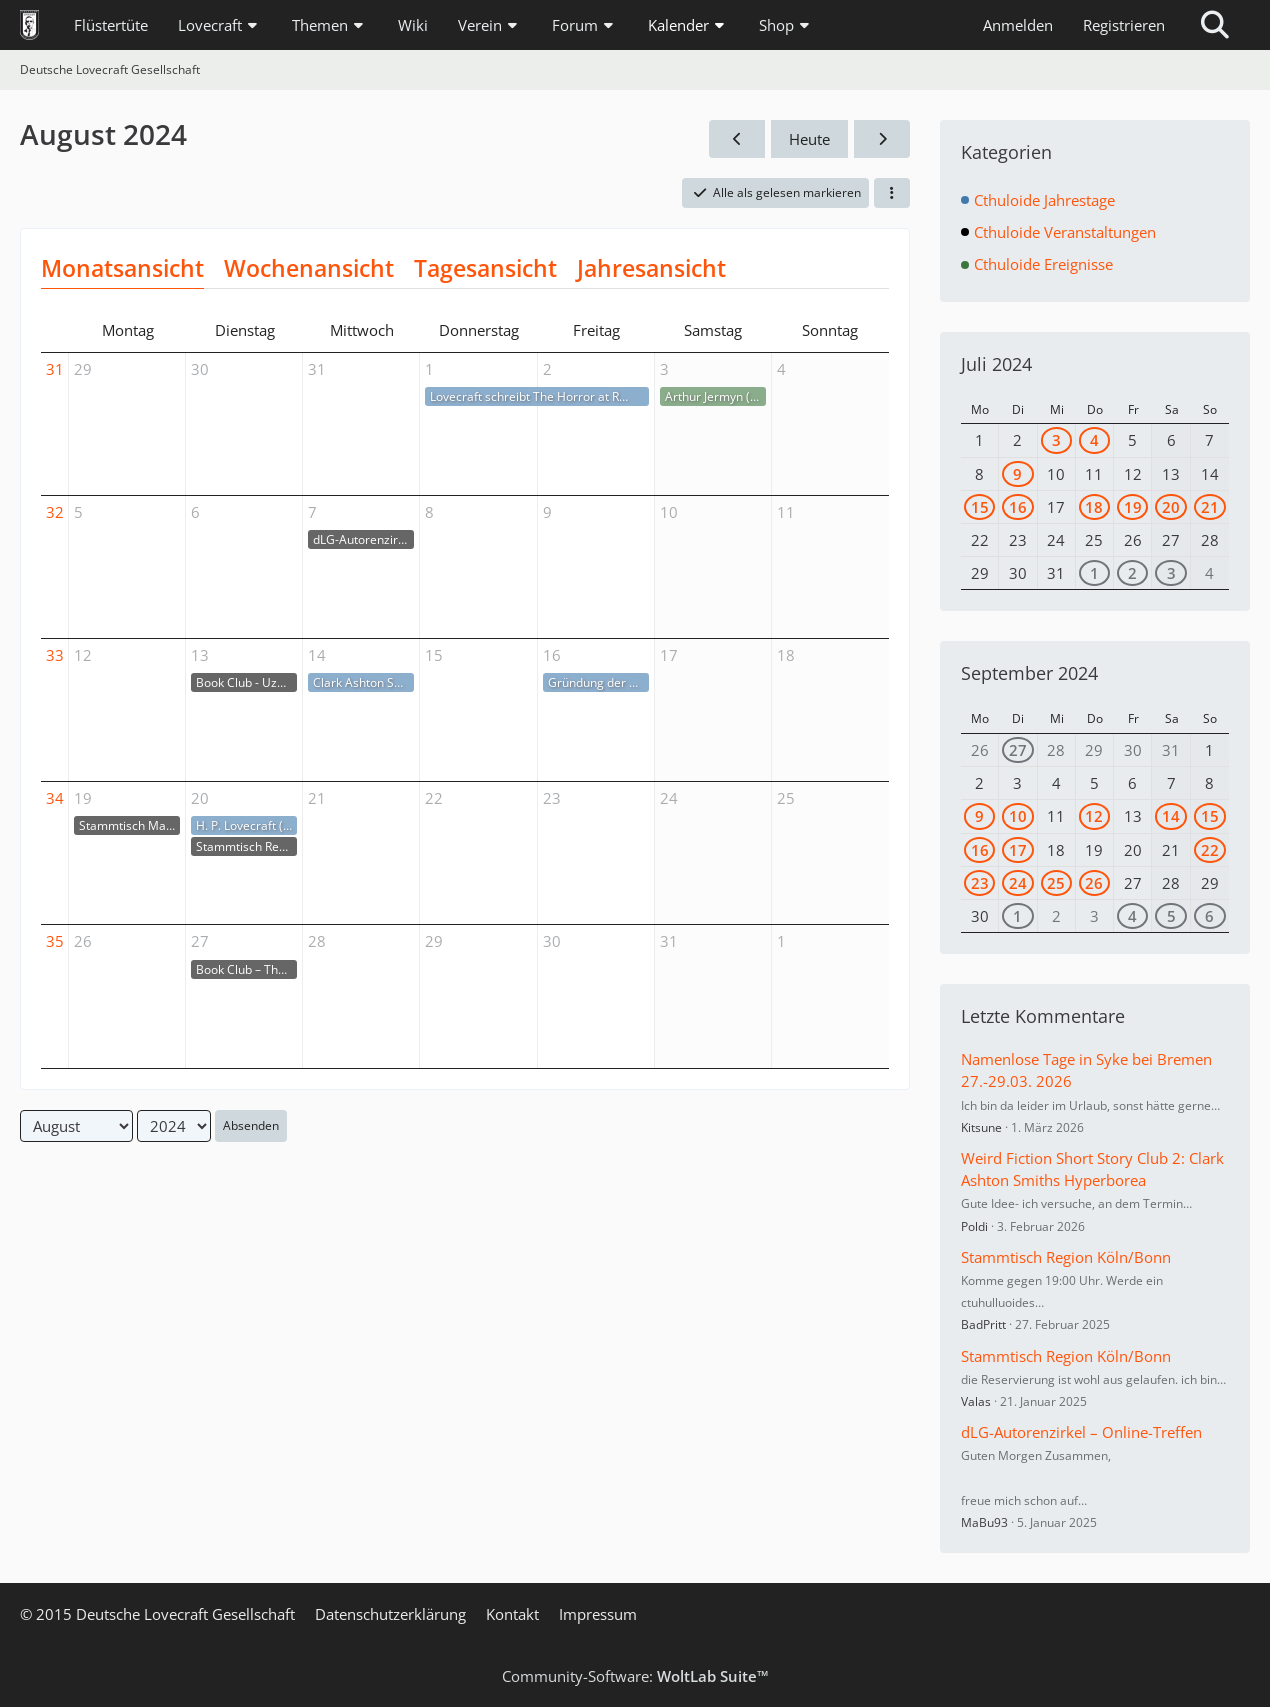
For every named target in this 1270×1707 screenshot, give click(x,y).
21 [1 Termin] (1210, 507)
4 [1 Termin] (1094, 440)
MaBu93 (984, 1522)
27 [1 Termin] (1018, 750)
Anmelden (1018, 25)
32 (55, 512)
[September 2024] (882, 139)
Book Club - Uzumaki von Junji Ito (246, 682)
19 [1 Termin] (1133, 507)
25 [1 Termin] (1056, 883)
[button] (892, 193)
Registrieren (1124, 25)
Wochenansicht (309, 268)
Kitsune (981, 1127)
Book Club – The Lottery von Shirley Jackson (246, 969)
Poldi (974, 1226)
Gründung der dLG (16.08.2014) (598, 682)
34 (55, 798)
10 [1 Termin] (1018, 816)
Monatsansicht (122, 268)
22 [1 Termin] (1210, 850)
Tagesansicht (485, 268)
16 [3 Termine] (1018, 507)
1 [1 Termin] (1094, 573)
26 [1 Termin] (1094, 883)
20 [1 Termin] (1171, 507)
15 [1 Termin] (980, 507)
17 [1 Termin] (1018, 850)
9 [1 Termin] (1017, 474)
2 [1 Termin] (1132, 573)
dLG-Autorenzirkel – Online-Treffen (363, 539)
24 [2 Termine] (1018, 883)
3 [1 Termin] (1056, 440)
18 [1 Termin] (1094, 507)
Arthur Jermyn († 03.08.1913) (715, 396)
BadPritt (983, 1324)
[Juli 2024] (737, 139)
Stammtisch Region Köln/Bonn (246, 846)
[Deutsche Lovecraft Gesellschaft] (29, 25)
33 (55, 655)
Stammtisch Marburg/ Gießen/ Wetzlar (129, 825)
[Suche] (1215, 25)
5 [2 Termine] (1171, 916)
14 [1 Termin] (1171, 816)
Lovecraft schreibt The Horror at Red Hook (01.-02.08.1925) (533, 396)
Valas (976, 1401)
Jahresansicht (651, 268)
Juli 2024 (996, 364)
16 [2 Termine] (980, 850)
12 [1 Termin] (1094, 816)
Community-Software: (635, 1676)
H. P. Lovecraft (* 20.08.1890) (246, 825)
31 (55, 369)
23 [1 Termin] (980, 883)
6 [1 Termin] (1209, 916)
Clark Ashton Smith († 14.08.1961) (363, 682)
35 (55, 941)
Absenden (251, 1125)
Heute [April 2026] (809, 139)
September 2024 (1029, 673)
